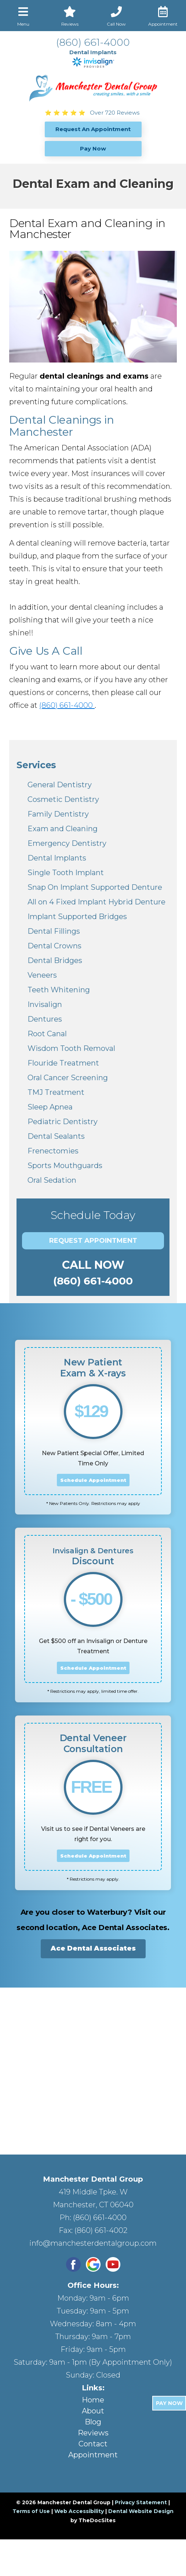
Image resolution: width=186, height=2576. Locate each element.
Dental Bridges (55, 960)
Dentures (45, 1019)
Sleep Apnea (50, 1107)
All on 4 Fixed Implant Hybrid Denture (96, 901)
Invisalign (45, 1004)
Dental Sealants (56, 1136)
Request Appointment (93, 1241)
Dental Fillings (54, 931)
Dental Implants (57, 858)
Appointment (93, 2454)
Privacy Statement (141, 2502)
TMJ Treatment (56, 1092)
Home (93, 2399)
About (93, 2410)
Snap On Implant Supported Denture (95, 887)
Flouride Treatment (63, 1063)
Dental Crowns (54, 945)
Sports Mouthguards (65, 1165)
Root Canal (47, 1033)
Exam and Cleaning (63, 828)
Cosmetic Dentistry (63, 799)
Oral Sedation (52, 1180)
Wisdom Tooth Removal (71, 1048)
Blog (93, 2421)
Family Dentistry (58, 814)
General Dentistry (60, 784)
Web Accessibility (79, 2511)
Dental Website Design (141, 2511)
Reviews (93, 2432)
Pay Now (169, 2403)
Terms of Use (31, 2511)
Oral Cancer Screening (68, 1077)
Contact (93, 2443)
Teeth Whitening (59, 989)
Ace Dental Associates (93, 1948)
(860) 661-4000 (93, 42)
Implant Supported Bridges (77, 916)
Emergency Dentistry (67, 843)
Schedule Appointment (93, 1480)
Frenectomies (53, 1150)
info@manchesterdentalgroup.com (93, 2243)
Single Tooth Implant (66, 872)
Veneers (42, 975)
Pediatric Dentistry (63, 1121)
